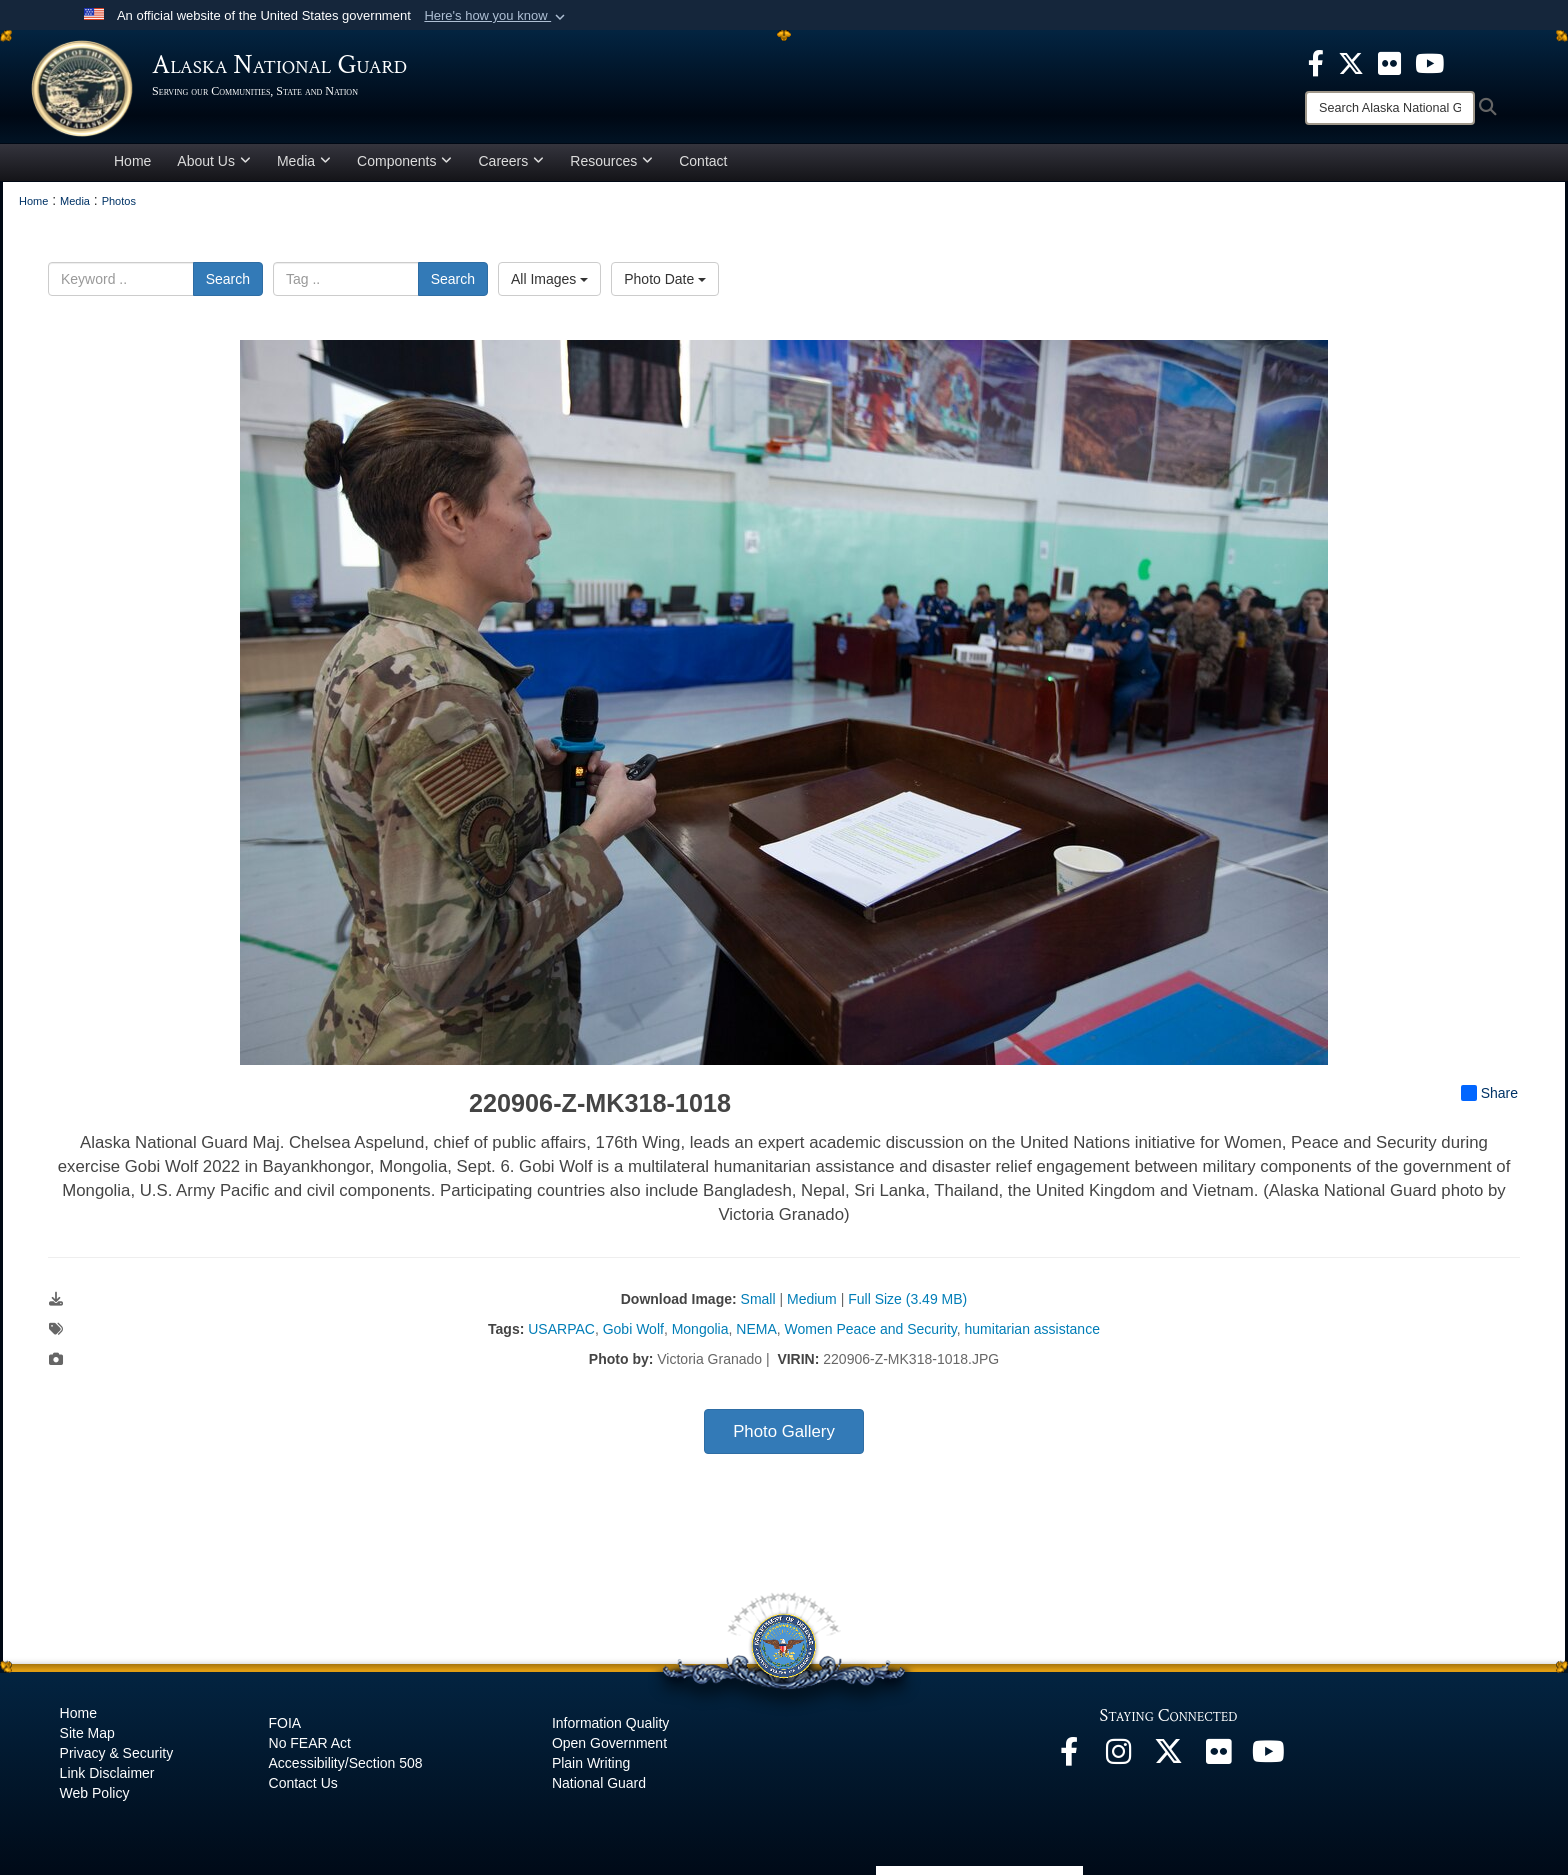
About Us (214, 164)
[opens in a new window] (1316, 62)
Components (404, 164)
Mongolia (700, 1333)
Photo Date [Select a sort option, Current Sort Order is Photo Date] (665, 282)
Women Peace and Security (871, 1333)
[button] (496, 16)
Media (304, 164)
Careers (511, 164)
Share (1489, 1097)
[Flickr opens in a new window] (1219, 1761)
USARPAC (561, 1333)
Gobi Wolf (633, 1333)
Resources (611, 164)
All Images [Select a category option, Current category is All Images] (549, 282)
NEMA (756, 1333)
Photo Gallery (784, 1435)
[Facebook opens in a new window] (1069, 1761)
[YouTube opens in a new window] (1269, 1761)
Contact (703, 164)
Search (228, 282)
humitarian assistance (1032, 1333)
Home (132, 164)
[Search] (1390, 108)
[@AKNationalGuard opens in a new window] (1169, 1761)
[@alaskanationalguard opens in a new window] (1119, 1761)
